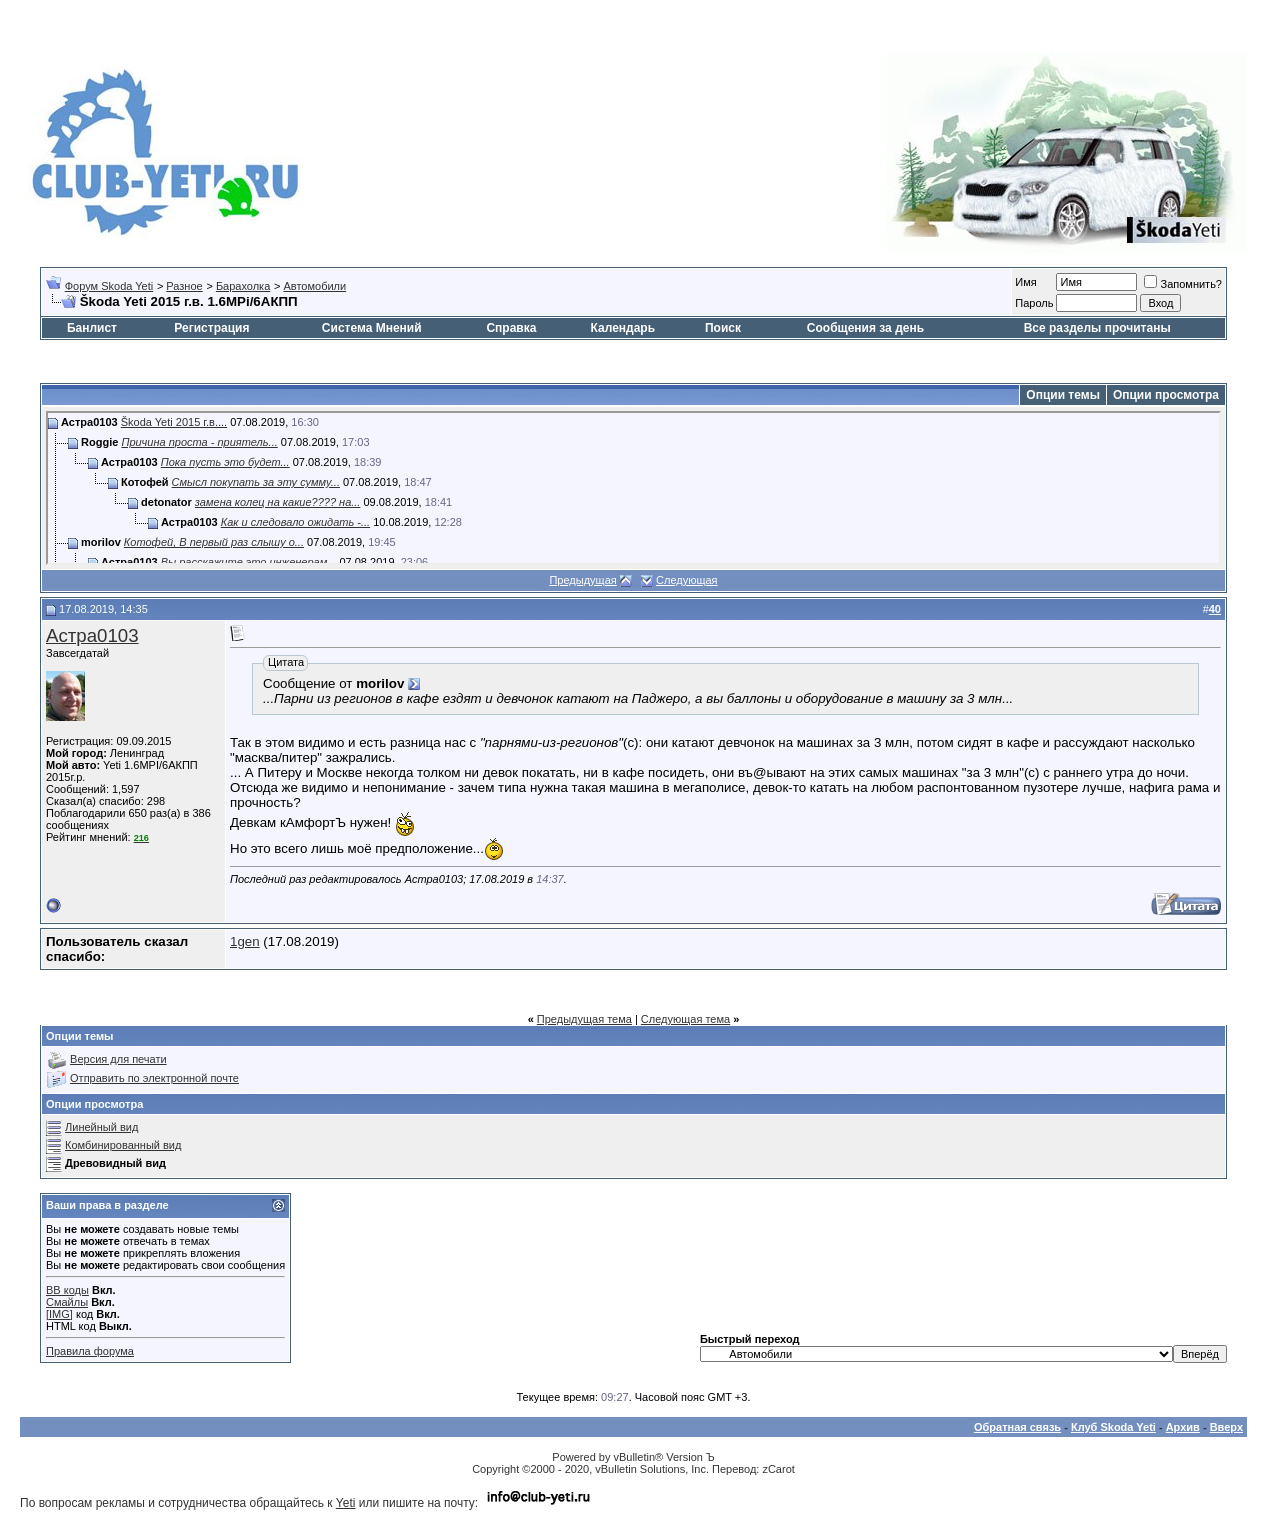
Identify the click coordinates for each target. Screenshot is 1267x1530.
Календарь (623, 328)
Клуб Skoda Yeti (1113, 1427)
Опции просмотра (1166, 395)
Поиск (723, 328)
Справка (511, 328)
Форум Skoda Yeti (109, 286)
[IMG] (59, 1314)
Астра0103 (92, 635)
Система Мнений (372, 328)
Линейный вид (101, 1127)
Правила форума (90, 1351)
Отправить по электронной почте (154, 1078)
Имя (1025, 282)
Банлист (92, 328)
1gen (245, 941)
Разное (184, 286)
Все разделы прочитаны (1097, 328)
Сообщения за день (865, 328)
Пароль (1034, 303)
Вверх (1226, 1427)
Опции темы (1063, 395)
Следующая (687, 580)
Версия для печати (118, 1059)
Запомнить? (1183, 284)
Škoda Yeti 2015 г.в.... (174, 422)
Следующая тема (685, 1019)
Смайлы (67, 1302)
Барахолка (243, 286)
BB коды (67, 1290)
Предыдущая (582, 580)
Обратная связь (1017, 1427)
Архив (1183, 1427)
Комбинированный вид (123, 1145)
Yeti (346, 1503)
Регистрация (211, 328)
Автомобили (314, 286)
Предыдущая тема (584, 1019)
